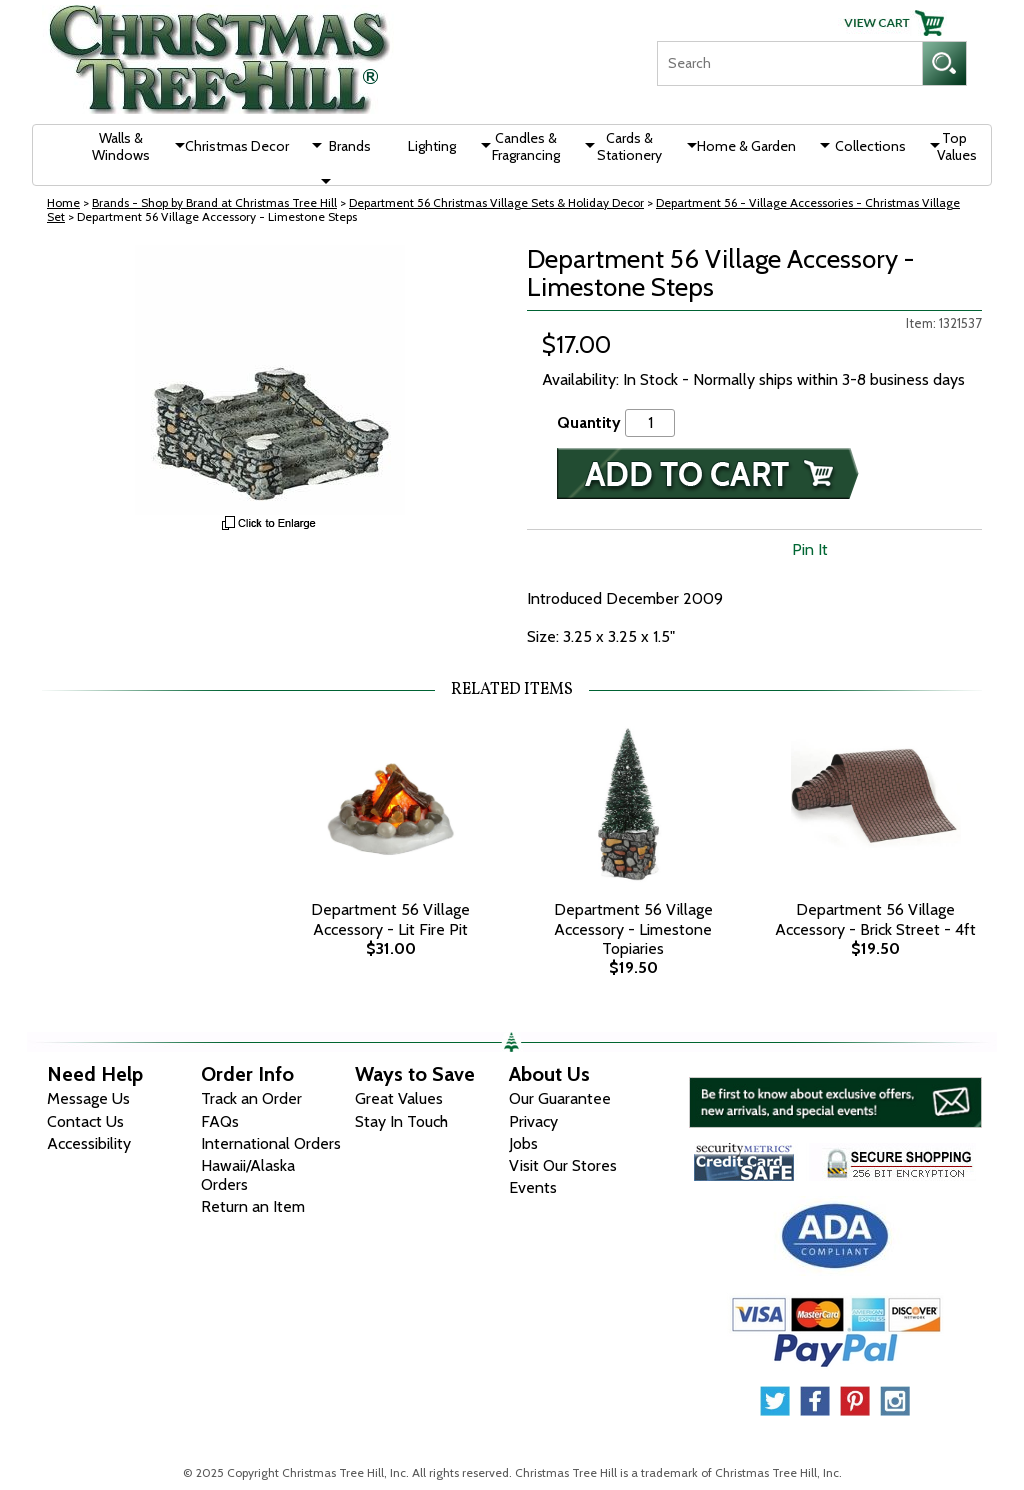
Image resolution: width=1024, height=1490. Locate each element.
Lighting (432, 146)
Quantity (589, 422)
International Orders (271, 1143)
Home (63, 202)
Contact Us (85, 1121)
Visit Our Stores (563, 1165)
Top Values (957, 146)
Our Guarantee (560, 1098)
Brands (350, 146)
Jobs (523, 1143)
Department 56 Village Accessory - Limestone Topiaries (633, 928)
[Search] (789, 63)
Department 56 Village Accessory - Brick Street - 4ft (875, 919)
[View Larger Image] (269, 380)
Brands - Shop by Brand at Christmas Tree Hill (214, 202)
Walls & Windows (121, 146)
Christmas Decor (237, 146)
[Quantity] (650, 422)
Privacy (533, 1121)
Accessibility (89, 1143)
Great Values (399, 1098)
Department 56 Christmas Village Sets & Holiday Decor (496, 202)
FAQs (220, 1121)
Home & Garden (746, 146)
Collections (870, 146)
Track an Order (251, 1098)
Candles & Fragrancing (526, 146)
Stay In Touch (401, 1121)
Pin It (810, 549)
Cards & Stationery (629, 146)
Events (533, 1187)
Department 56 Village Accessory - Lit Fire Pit (390, 919)
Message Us (88, 1098)
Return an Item (253, 1206)
